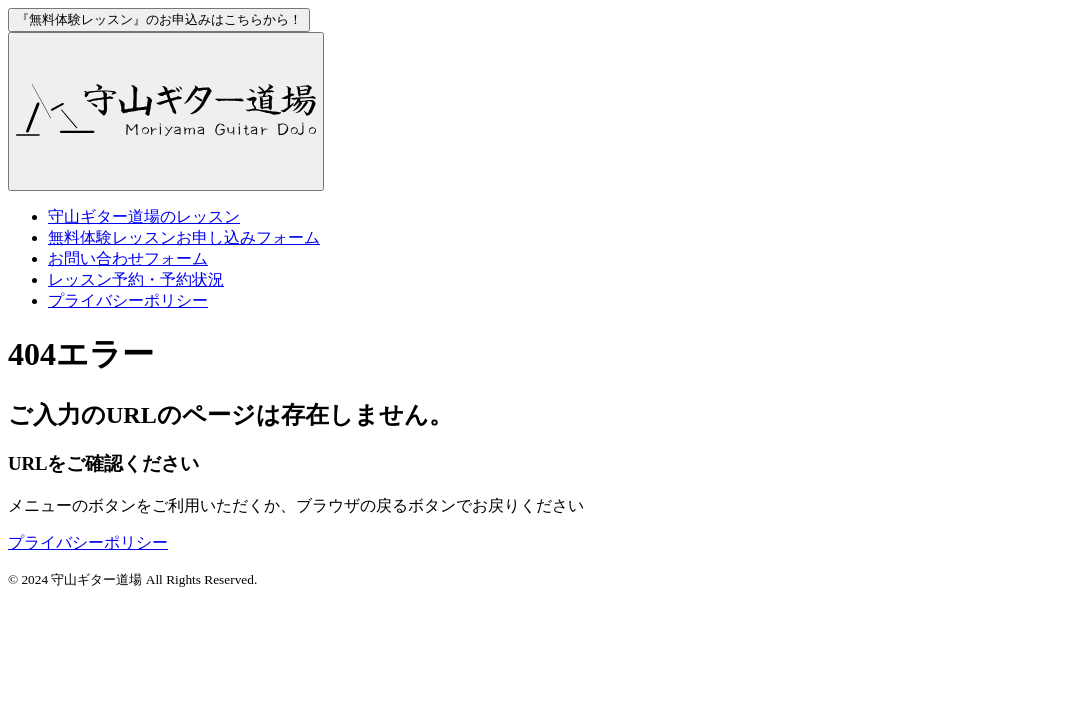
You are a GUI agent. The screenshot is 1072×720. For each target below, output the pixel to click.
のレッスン (144, 216)
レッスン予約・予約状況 (136, 279)
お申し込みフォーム (184, 237)
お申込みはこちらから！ (159, 19)
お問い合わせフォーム (128, 258)
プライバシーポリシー (128, 300)
